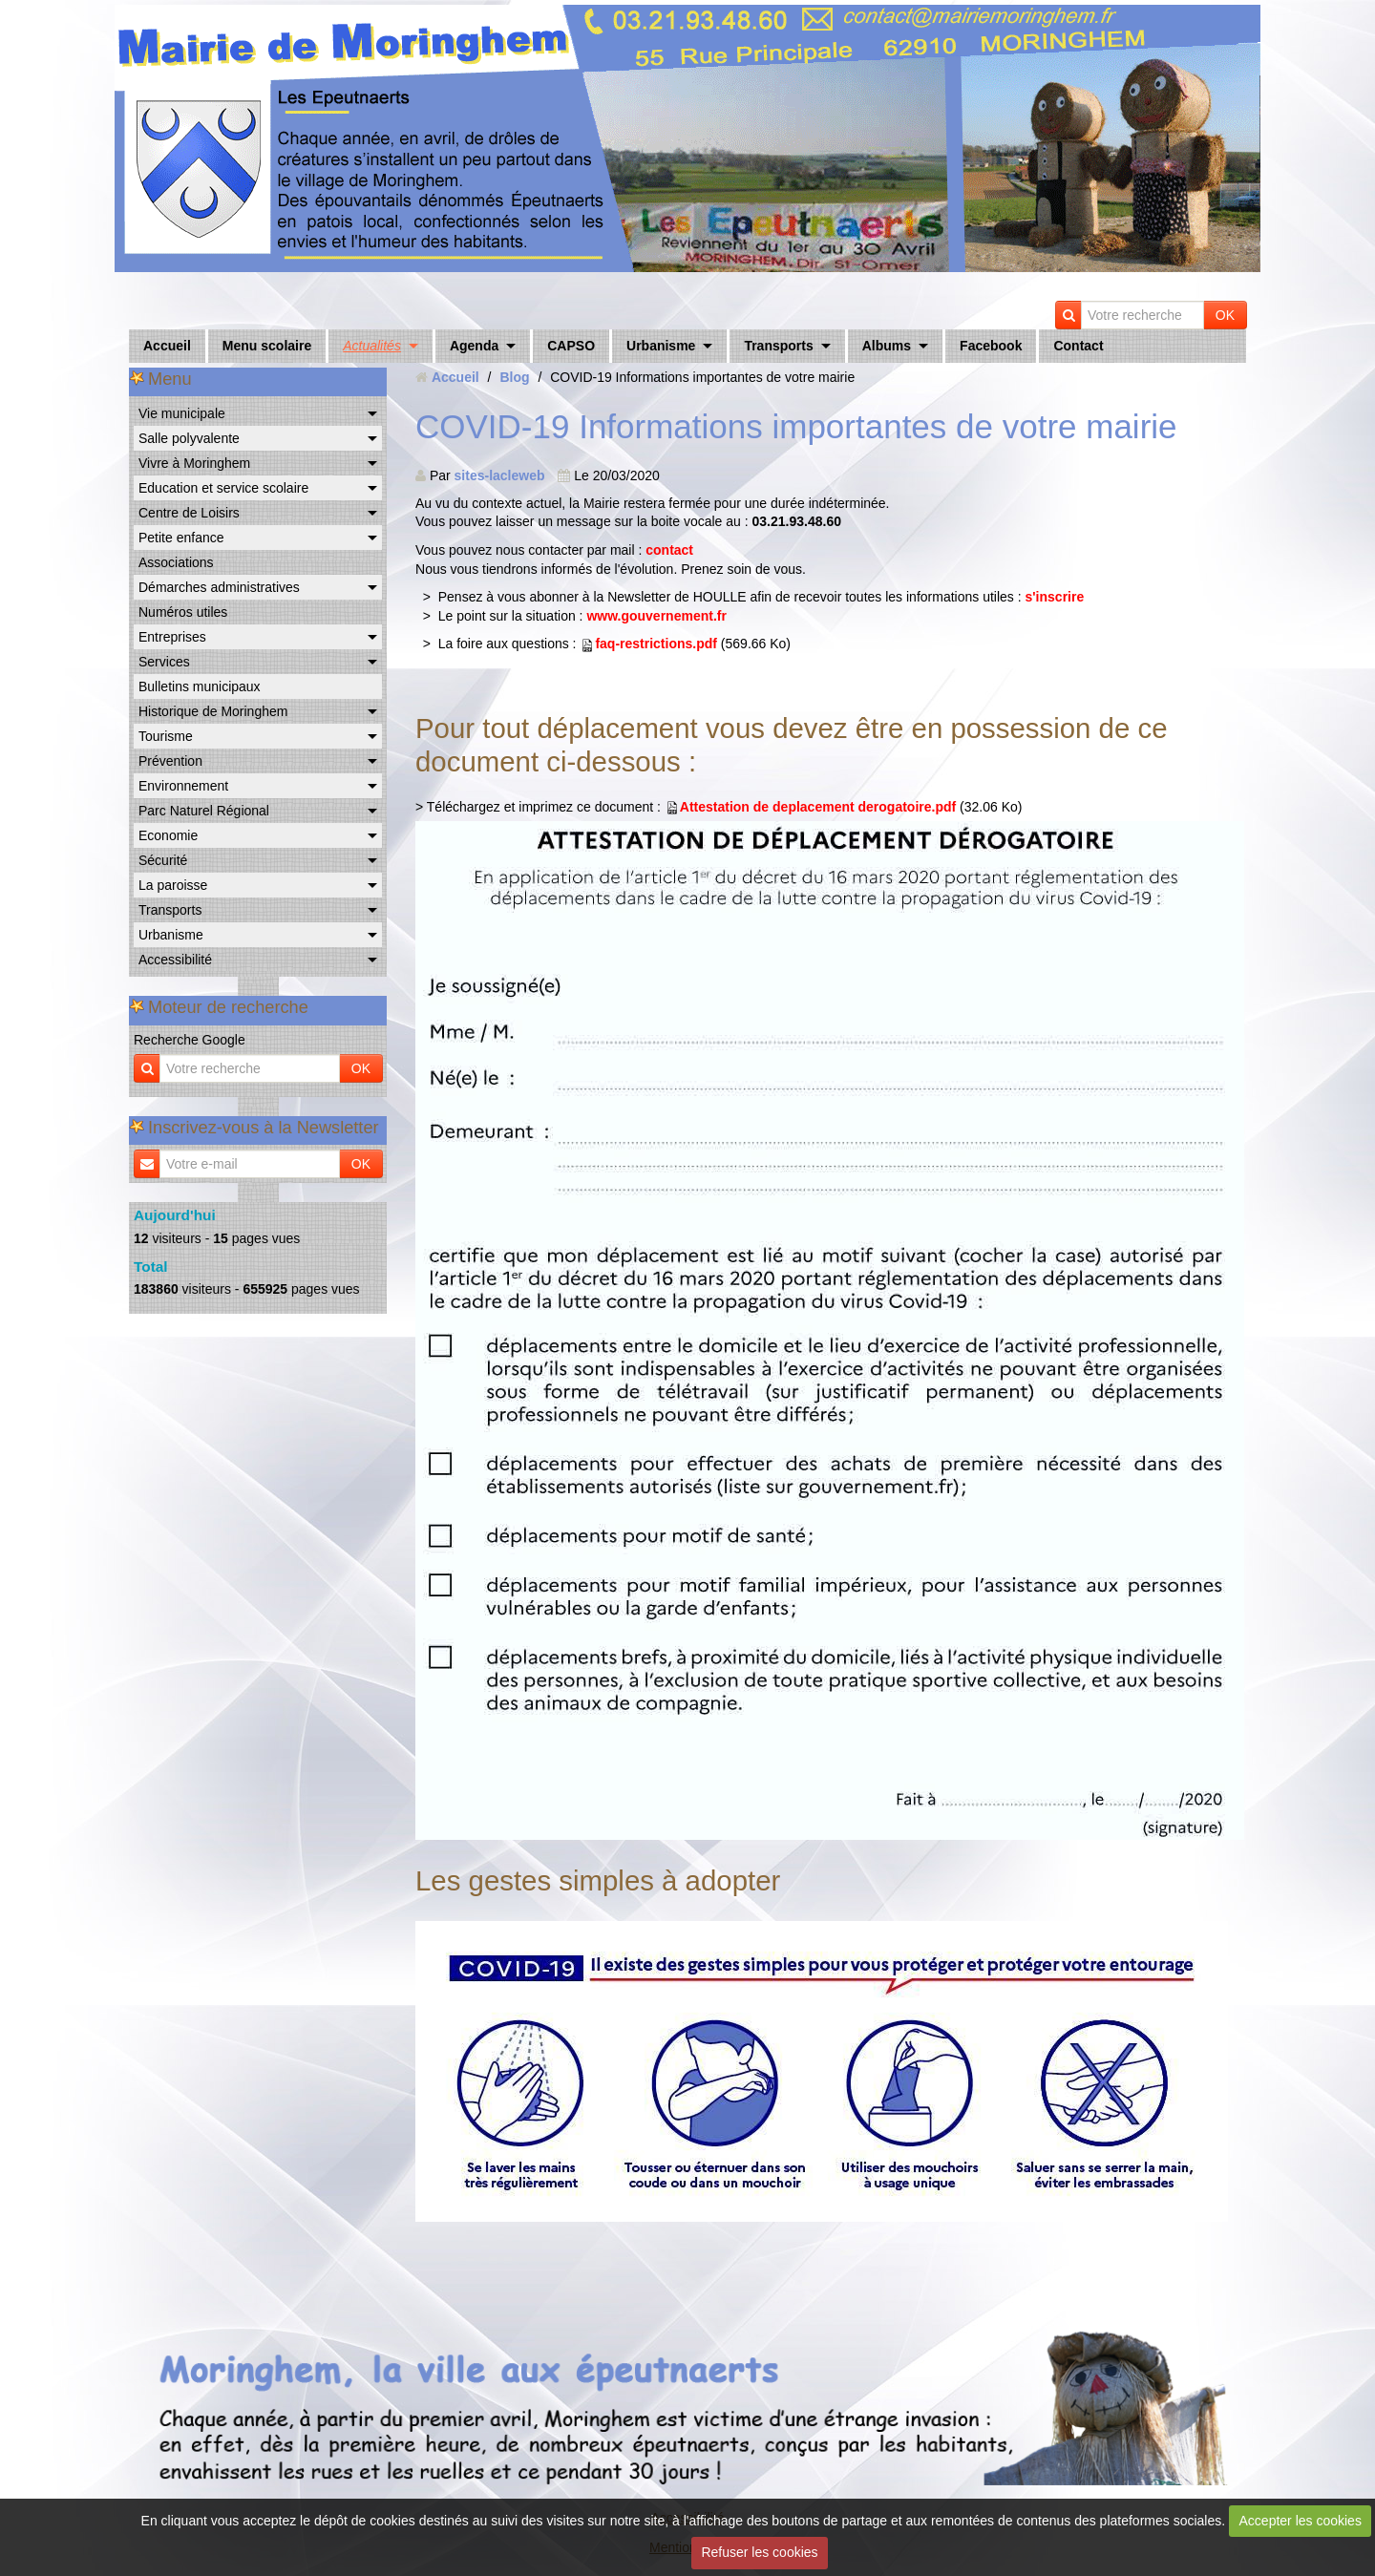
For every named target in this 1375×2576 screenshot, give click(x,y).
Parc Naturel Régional (203, 810)
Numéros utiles (182, 612)
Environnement (183, 785)
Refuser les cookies (759, 2552)
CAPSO (571, 345)
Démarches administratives (219, 587)
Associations (176, 562)
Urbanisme (660, 345)
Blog (514, 377)
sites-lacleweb (500, 475)
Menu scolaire (266, 345)
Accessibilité (175, 959)
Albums (886, 345)
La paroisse (172, 885)
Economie (168, 835)
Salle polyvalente (189, 438)
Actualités (372, 345)
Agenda (474, 345)
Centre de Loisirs (189, 512)
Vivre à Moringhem (194, 463)
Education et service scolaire (223, 488)
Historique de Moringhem (212, 711)
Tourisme (165, 736)
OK (1225, 315)
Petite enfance (181, 537)
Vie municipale (181, 413)
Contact (1078, 345)
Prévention (170, 761)
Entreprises (172, 636)
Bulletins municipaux (199, 686)
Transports (778, 345)
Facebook (991, 345)
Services (164, 661)
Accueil (167, 345)
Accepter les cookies (1300, 2520)
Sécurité (162, 860)
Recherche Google (189, 1039)
